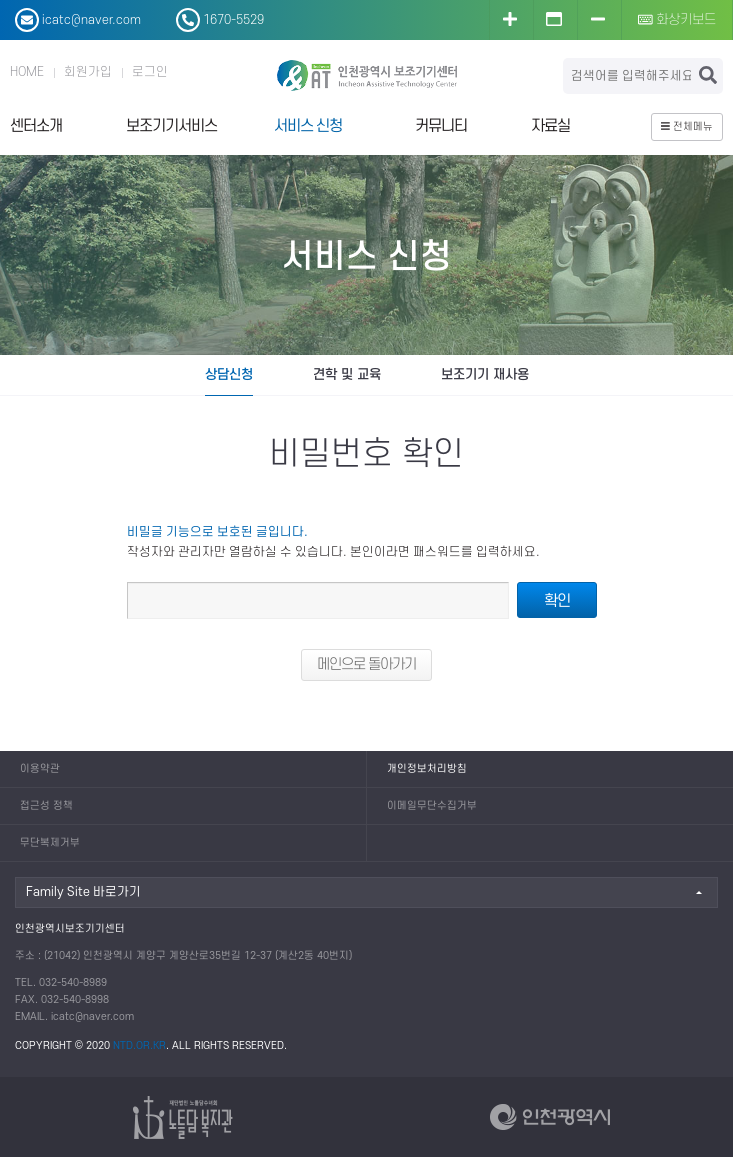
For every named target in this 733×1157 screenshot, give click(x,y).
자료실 (550, 126)
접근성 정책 (46, 806)
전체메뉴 (687, 127)
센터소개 (36, 126)
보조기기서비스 (171, 126)
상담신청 (229, 374)
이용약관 (40, 769)
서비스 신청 (308, 126)
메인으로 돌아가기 (366, 664)
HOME (27, 72)
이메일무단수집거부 (432, 806)
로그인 (150, 72)
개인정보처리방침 (427, 769)
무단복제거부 (50, 843)
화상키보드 (677, 19)
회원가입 (88, 72)
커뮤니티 (441, 126)
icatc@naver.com (92, 1017)
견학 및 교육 (347, 374)
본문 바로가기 (0, 0)
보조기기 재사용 (485, 374)
